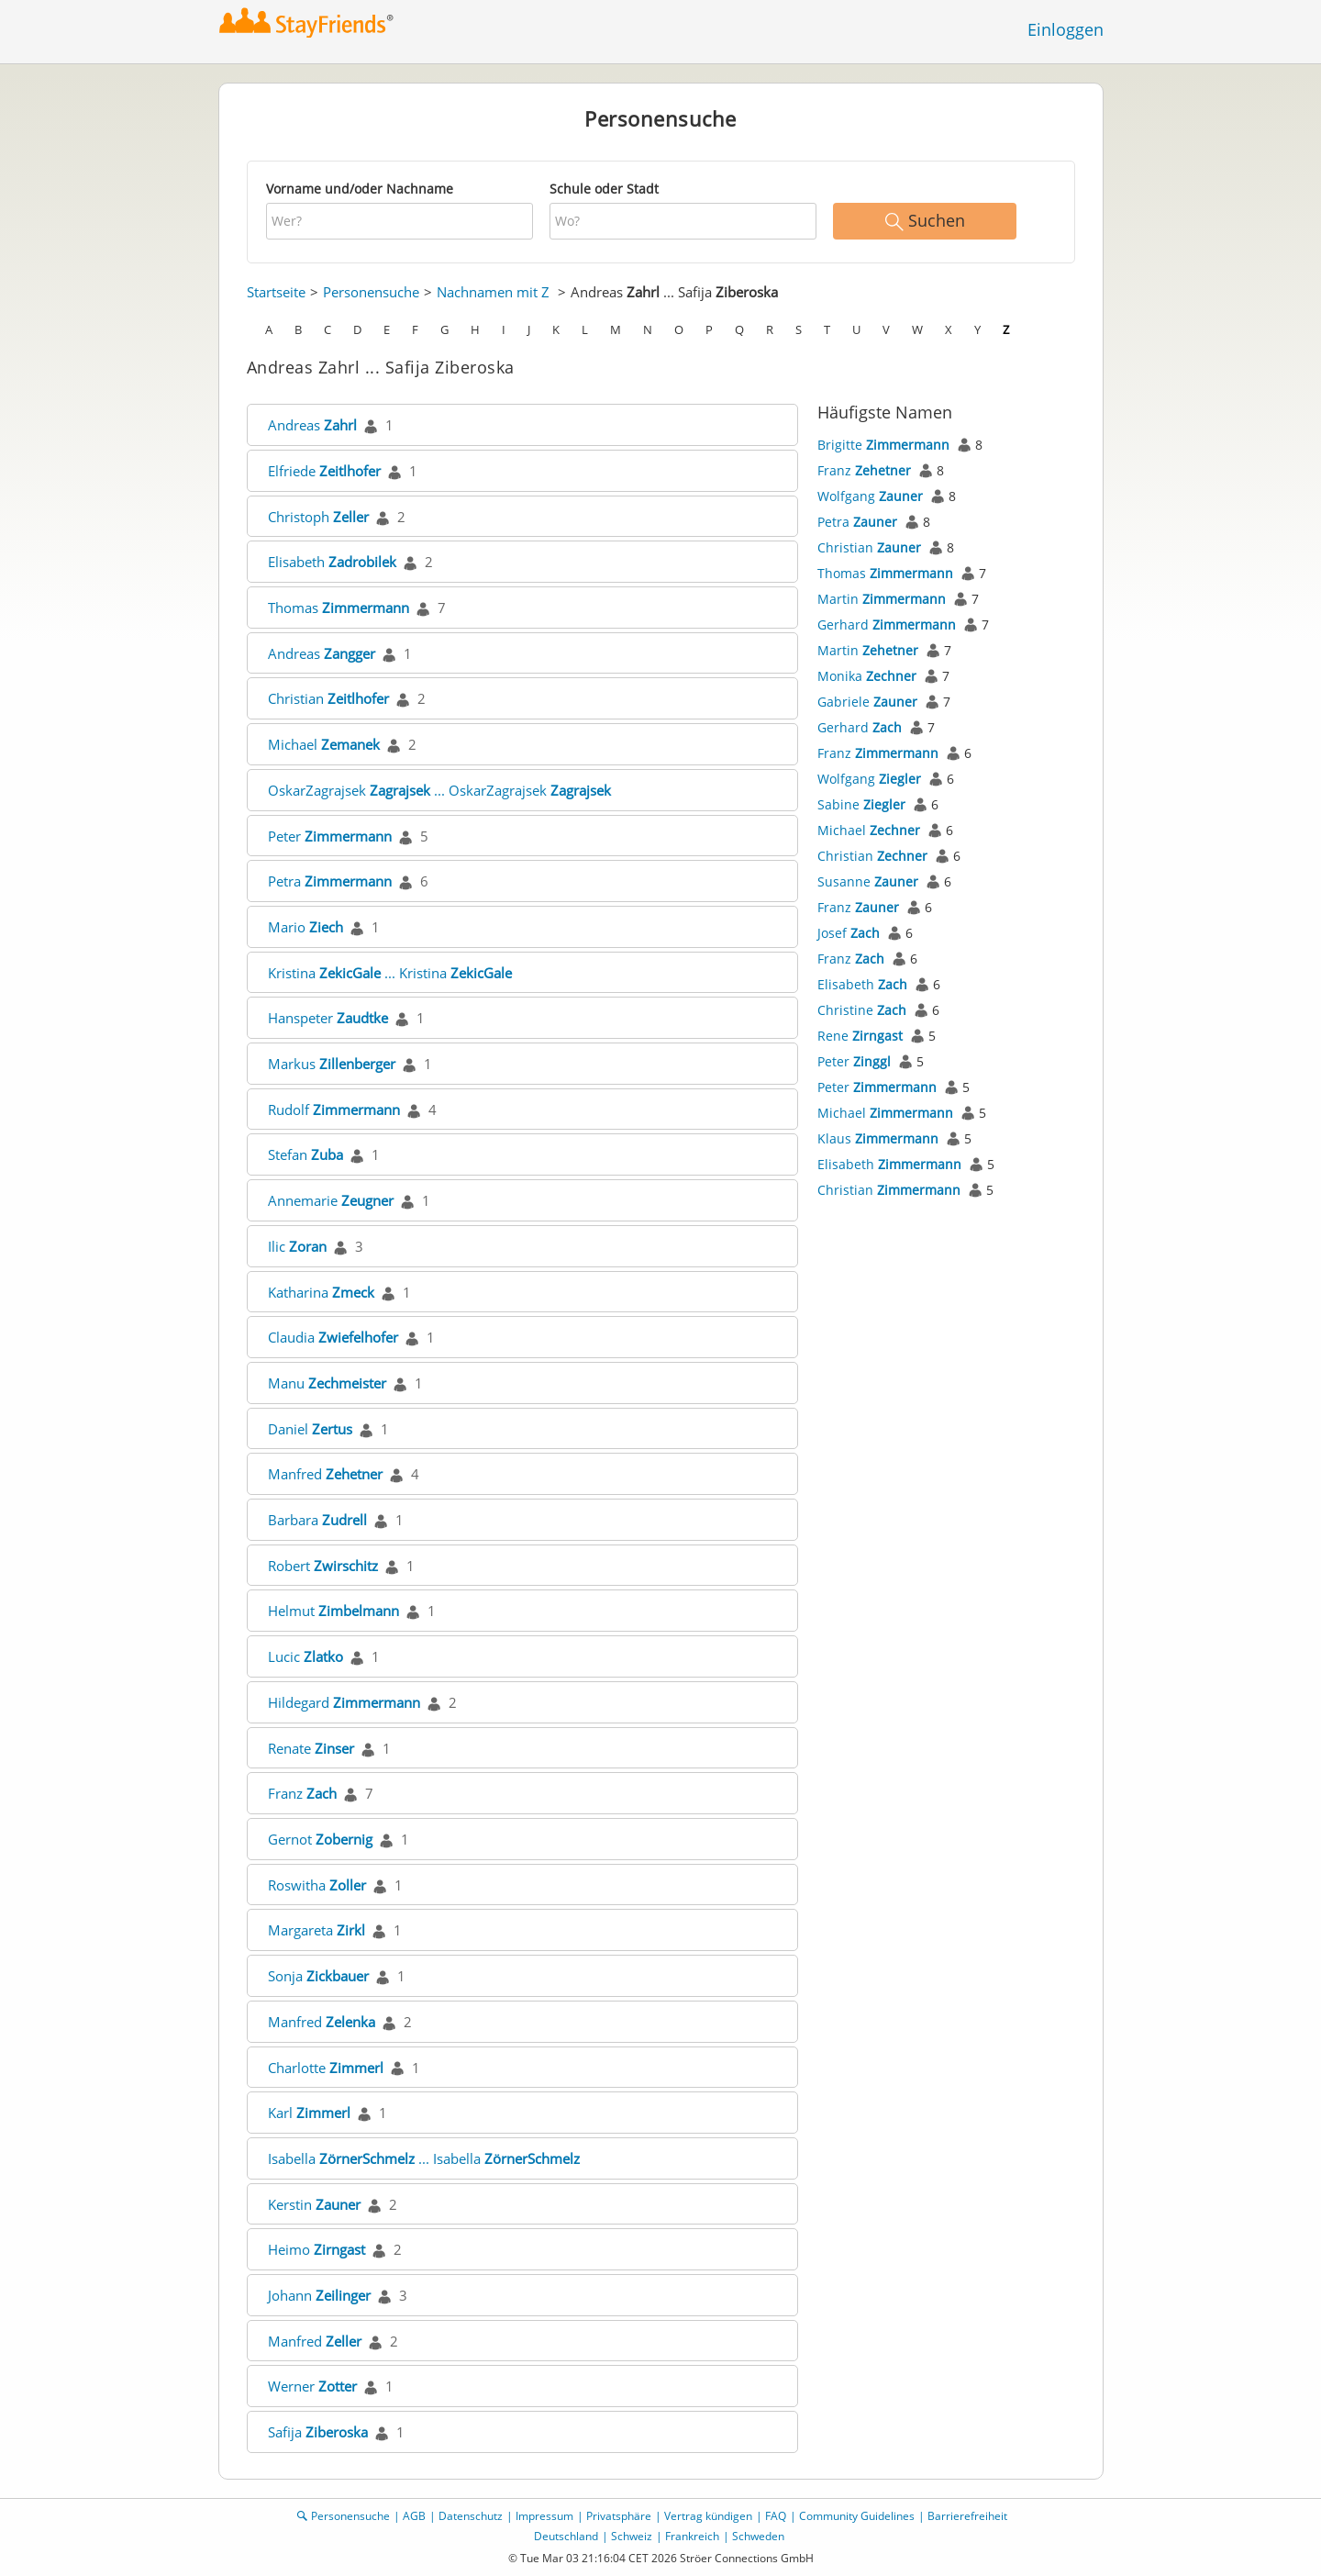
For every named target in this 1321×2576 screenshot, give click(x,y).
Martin (881, 599)
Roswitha (317, 1885)
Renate (311, 1748)
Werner (312, 2386)
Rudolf (334, 1109)
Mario (305, 927)
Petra (330, 881)
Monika (866, 676)
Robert (323, 1565)
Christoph (318, 516)
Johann (319, 2295)
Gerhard (886, 624)
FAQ (775, 2516)
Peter (330, 836)
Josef (848, 933)
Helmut (333, 1610)
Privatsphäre (618, 2516)
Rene (860, 1035)
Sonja (318, 1976)
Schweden (758, 2536)
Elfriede (324, 471)
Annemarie (331, 1200)
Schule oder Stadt (604, 188)
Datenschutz (470, 2516)
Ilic (297, 1246)
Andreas (312, 425)
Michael (324, 744)
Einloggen (1065, 29)
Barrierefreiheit (967, 2516)
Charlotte (325, 2067)
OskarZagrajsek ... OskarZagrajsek (439, 790)
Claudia (333, 1337)
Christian (328, 698)
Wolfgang (870, 496)
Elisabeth (332, 561)
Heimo (316, 2249)
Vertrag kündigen (708, 2516)
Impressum (544, 2516)
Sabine (861, 804)
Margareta (316, 1930)
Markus (331, 1063)
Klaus (877, 1138)
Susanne (867, 881)
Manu (327, 1383)
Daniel (310, 1429)
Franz (302, 1793)
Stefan (305, 1154)
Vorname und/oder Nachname (359, 188)
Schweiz (631, 2536)
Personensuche (371, 292)
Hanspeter (328, 1018)
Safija (318, 2432)
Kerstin (314, 2204)
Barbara (317, 1520)
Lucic (305, 1656)
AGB (414, 2516)
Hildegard (344, 1702)
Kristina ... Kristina (390, 973)
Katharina (321, 1292)
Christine (861, 1010)
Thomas (338, 607)
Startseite (276, 292)
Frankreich (692, 2536)
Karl (309, 2112)
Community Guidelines (857, 2516)
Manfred (325, 1474)
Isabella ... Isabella (424, 2158)
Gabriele (867, 701)
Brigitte (883, 444)
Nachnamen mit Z (493, 292)
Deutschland (566, 2536)
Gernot (320, 1839)
